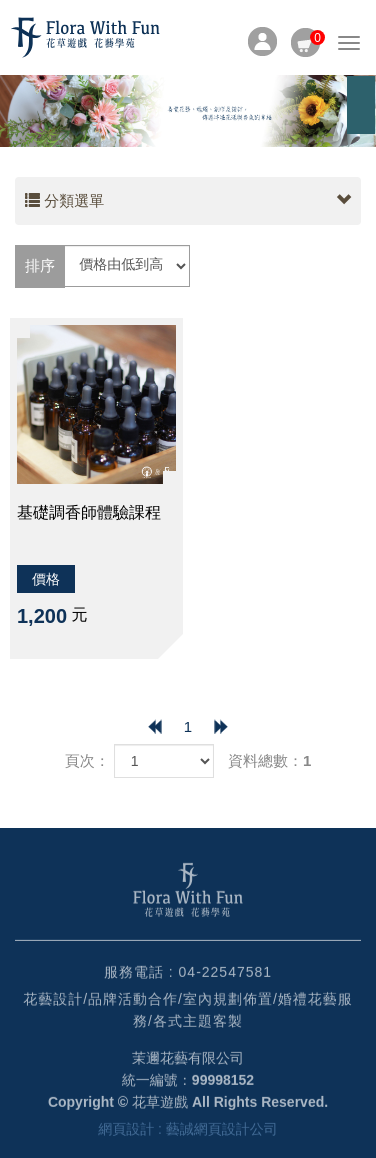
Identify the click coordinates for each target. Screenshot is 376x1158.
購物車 (305, 38)
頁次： (87, 760)
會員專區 (262, 41)
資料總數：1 (269, 760)
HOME (85, 37)
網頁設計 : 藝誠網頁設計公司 (188, 1132)
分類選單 (188, 201)
